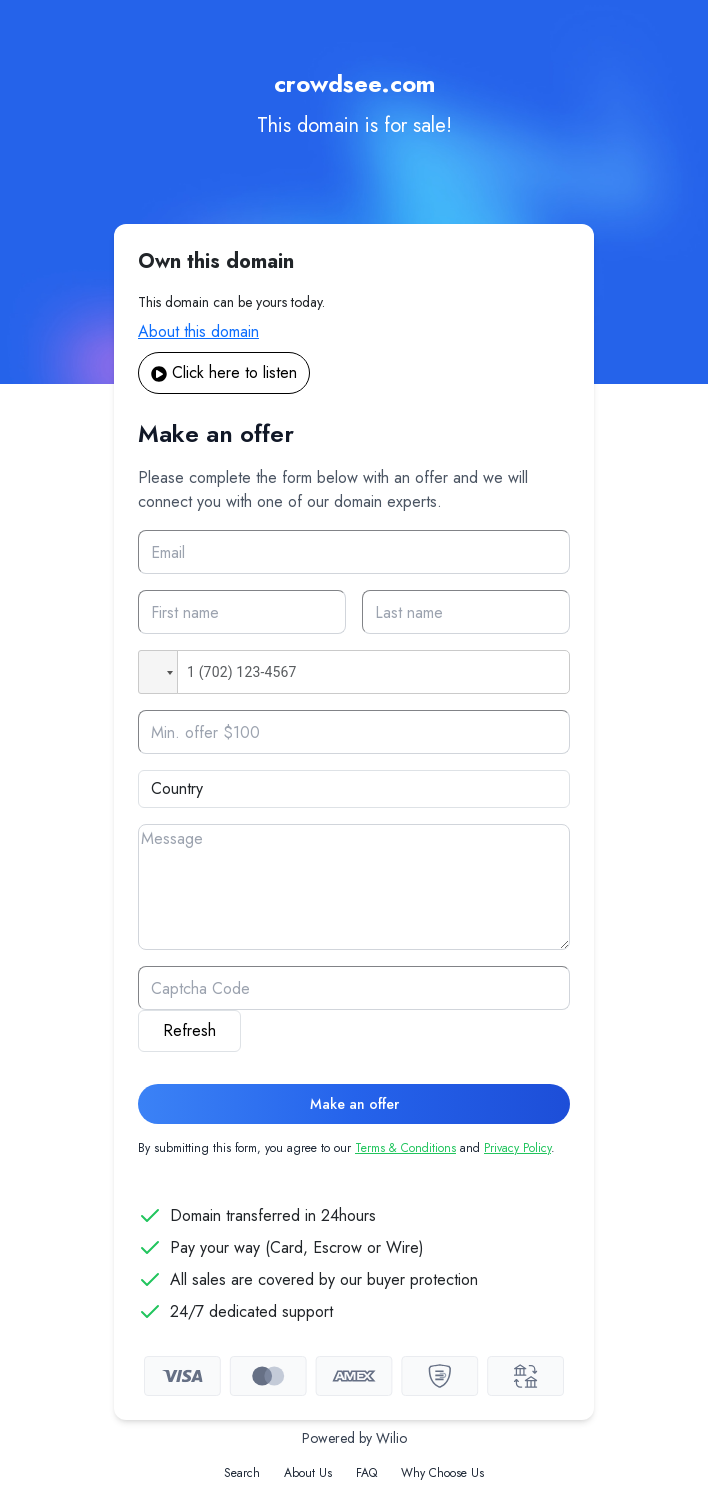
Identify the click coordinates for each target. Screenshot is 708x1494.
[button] (158, 672)
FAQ (366, 1473)
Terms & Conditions (405, 1148)
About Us (308, 1473)
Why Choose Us (442, 1473)
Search (242, 1473)
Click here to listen (224, 372)
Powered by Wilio (354, 1438)
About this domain (198, 331)
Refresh (189, 1030)
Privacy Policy (517, 1148)
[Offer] (354, 732)
